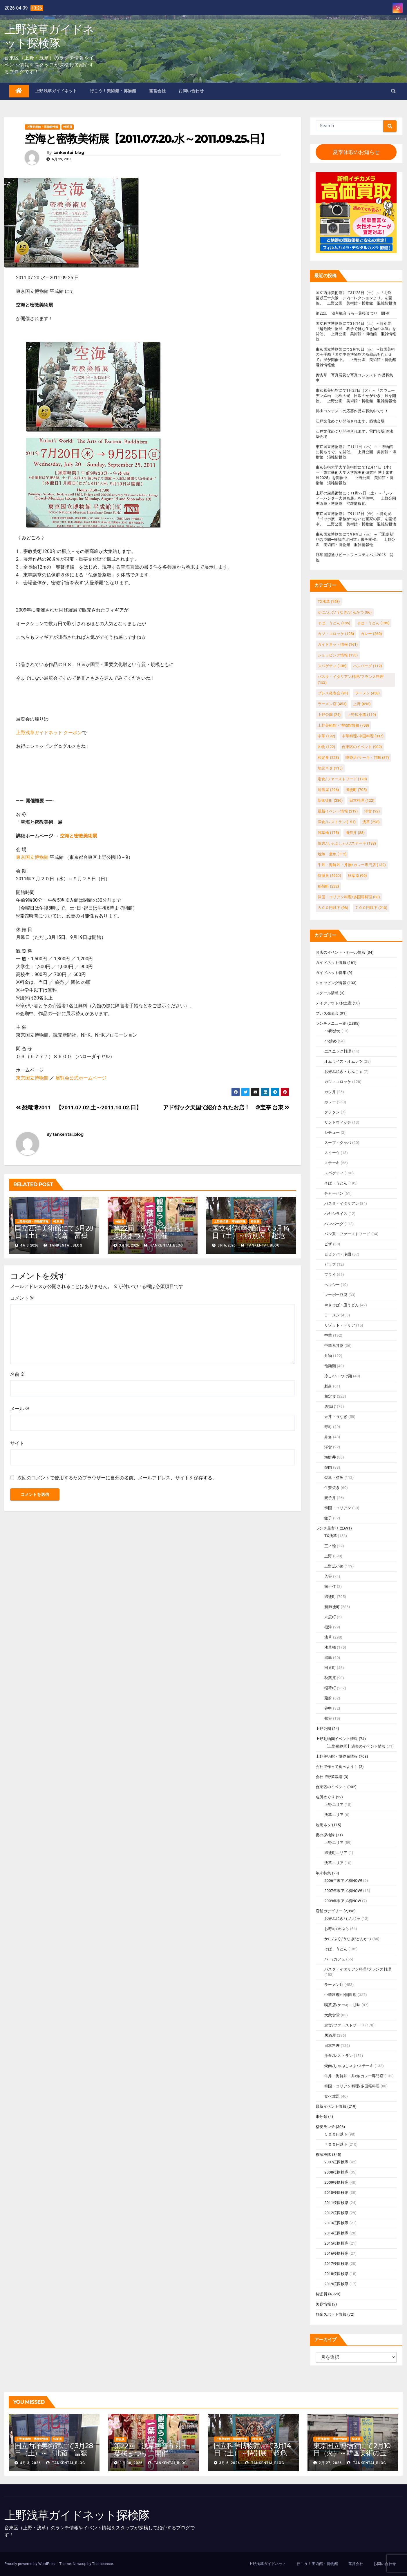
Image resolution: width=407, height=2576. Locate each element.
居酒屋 (330, 2035)
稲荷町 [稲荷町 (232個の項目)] (328, 886)
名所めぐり (325, 1797)
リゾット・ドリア (339, 1325)
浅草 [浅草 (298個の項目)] (371, 822)
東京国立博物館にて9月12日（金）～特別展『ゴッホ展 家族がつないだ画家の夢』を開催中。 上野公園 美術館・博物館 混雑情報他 (356, 518)
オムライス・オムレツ (343, 1061)
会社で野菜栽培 (329, 1777)
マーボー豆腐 (335, 1295)
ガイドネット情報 (331, 962)
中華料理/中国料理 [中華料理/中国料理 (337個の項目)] (363, 736)
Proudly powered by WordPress (30, 2564)
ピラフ (330, 1264)
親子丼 (330, 1498)
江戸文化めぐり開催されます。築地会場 (350, 421)
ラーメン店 (333, 1984)
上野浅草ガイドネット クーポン (49, 732)
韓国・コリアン (337, 1508)
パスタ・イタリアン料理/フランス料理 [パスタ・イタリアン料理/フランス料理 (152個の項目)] (350, 679)
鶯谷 (328, 1718)
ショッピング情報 (331, 983)
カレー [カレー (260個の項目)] (371, 634)
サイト (17, 1443)
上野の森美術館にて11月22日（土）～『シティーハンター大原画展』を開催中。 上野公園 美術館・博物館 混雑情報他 (358, 498)
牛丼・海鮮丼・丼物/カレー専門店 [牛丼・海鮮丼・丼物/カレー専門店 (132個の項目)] (352, 865)
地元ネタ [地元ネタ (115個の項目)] (330, 768)
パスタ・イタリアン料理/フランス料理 (357, 1969)
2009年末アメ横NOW (342, 1901)
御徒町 (330, 1596)
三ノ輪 (330, 1546)
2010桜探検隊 (336, 2192)
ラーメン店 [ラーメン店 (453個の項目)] (332, 704)
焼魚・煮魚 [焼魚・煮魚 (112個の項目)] (332, 854)
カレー (330, 1102)
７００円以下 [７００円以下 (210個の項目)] (371, 908)
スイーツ (332, 1153)
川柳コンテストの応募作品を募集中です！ (352, 411)
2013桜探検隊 (336, 2223)
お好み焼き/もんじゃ (342, 1918)
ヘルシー (332, 1284)
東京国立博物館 (32, 857)
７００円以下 (335, 2144)
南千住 (330, 1586)
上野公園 (323, 1728)
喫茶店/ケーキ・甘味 (342, 2005)
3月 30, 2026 (131, 2463)
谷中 (328, 1708)
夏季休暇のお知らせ (356, 152)
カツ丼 (330, 1092)
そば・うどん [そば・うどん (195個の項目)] (373, 623)
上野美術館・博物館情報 (42, 126)
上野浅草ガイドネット (56, 90)
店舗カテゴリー (329, 1911)
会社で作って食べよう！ (337, 1766)
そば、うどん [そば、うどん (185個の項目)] (334, 623)
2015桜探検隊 (336, 2243)
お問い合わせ (191, 90)
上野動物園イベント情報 (337, 1739)
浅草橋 (330, 1647)
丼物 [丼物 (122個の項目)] (326, 747)
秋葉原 (330, 1678)
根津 (328, 1627)
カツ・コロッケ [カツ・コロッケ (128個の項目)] (336, 634)
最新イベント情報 (331, 2106)
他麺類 (330, 1366)
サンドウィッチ (337, 1122)
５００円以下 (335, 2134)
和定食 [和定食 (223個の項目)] (328, 757)
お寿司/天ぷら (336, 1928)
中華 (328, 1335)
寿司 (328, 1427)
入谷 (328, 1576)
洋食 (328, 1447)
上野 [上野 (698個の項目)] (361, 704)
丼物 (328, 1356)
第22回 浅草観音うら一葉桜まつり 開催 (150, 1232)
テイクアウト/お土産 (334, 1003)
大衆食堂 (332, 2015)
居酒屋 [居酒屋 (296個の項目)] (328, 790)
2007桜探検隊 (336, 2162)
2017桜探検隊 (336, 2263)
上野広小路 (333, 1566)
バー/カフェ (334, 1959)
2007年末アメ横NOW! (343, 1891)
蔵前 (328, 1698)
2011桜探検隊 (336, 2203)
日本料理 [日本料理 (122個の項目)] (361, 800)
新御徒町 (332, 1607)
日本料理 (332, 2045)
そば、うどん (335, 1949)
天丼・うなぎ (335, 1416)
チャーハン (333, 1193)
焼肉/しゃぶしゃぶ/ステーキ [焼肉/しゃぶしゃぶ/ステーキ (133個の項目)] (347, 843)
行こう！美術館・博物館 (113, 90)
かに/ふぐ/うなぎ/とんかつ (347, 1939)
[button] (393, 91)
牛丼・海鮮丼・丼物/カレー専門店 (354, 2076)
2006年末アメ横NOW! (343, 1880)
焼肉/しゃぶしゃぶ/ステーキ (349, 2066)
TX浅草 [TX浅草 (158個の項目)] (329, 601)
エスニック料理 (337, 1051)
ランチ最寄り (327, 1528)
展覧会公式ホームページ (80, 1078)
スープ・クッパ (337, 1142)
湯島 (328, 1657)
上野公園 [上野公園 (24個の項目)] (329, 714)
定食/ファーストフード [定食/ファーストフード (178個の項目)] (342, 779)
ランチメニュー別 (331, 1023)
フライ (330, 1274)
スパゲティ (333, 1173)
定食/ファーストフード (344, 2025)
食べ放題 (332, 2096)
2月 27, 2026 (330, 2463)
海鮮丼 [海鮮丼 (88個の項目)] (355, 832)
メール (19, 1409)
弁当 (328, 1437)
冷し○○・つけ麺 (338, 1376)
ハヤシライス (335, 1213)
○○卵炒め (332, 1031)
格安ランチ (325, 2127)
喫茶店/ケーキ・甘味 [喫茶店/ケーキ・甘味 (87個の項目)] (367, 757)
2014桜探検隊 (336, 2233)
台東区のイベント (331, 1787)
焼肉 (328, 1467)
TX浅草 (330, 1536)
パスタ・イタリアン (341, 1203)
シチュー (332, 1132)
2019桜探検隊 (336, 2284)
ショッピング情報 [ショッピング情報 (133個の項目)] (338, 655)
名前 (17, 1374)
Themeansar (102, 2564)
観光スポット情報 (331, 2314)
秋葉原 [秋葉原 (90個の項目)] (357, 875)
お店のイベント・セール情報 (341, 952)
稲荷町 (330, 1688)
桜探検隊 (323, 2154)
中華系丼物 (333, 1345)
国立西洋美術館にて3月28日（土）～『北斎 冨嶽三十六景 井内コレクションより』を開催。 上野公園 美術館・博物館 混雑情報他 (356, 298)
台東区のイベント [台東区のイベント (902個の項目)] (362, 747)
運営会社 (157, 90)
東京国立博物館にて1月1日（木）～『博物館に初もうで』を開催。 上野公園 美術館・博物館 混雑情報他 (356, 452)
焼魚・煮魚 (333, 1477)
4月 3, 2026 (30, 2463)
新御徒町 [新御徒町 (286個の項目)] (330, 800)
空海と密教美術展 (78, 836)
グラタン (332, 1112)
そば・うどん (335, 1183)
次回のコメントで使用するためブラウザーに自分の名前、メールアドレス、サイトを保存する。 (117, 1478)
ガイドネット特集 (331, 972)
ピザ (328, 1244)
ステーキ (332, 1163)
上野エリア (333, 1804)
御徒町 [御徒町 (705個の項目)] (356, 790)
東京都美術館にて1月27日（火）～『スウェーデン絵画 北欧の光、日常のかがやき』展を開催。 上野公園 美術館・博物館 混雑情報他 (356, 395)
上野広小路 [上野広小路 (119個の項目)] (361, 714)
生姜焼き (332, 1487)
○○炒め (330, 1041)
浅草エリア (333, 1815)
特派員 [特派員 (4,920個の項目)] (329, 875)
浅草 (328, 1637)
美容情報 (323, 2304)
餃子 (328, 1518)
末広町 (330, 1617)
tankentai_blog (68, 152)
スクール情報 (327, 993)
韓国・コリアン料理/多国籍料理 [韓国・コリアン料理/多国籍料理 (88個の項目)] (349, 897)
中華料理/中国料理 (340, 1995)
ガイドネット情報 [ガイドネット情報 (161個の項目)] (338, 644)
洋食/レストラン (338, 2055)
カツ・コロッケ (337, 1082)
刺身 (328, 1386)
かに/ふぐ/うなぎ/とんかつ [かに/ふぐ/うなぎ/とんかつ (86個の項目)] (345, 612)
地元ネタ (323, 1825)
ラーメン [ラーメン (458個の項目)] (367, 693)
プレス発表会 (327, 1013)
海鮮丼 (330, 1457)
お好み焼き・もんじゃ (343, 1071)
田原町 (330, 1668)
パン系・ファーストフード (347, 1234)
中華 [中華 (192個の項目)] (326, 736)
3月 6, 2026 (229, 2463)
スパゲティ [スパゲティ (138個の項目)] (332, 666)
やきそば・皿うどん (341, 1305)
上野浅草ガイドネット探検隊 (49, 36)
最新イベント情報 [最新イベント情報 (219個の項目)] (338, 811)
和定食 (330, 1396)
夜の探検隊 (325, 1835)
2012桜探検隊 (336, 2213)
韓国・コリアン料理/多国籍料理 (351, 2086)
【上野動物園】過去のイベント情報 (355, 1746)
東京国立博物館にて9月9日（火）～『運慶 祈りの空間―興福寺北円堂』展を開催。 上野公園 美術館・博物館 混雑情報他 (355, 539)
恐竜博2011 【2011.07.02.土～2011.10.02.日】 (78, 1107)
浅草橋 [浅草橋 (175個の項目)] (328, 832)
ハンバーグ (333, 1224)
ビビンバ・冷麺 (337, 1254)
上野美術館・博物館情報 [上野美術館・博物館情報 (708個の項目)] (343, 725)
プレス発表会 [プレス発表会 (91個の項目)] (333, 693)
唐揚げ (330, 1406)
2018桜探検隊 (336, 2274)
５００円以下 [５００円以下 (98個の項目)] (333, 908)
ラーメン (332, 1315)
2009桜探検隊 (336, 2182)
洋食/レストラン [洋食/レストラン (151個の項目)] (337, 822)
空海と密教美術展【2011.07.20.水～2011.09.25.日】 (147, 139)
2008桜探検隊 (336, 2172)
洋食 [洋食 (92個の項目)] (372, 811)
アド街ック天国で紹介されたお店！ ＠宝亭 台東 (226, 1107)
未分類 (321, 2116)
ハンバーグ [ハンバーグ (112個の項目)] (367, 666)
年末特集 (323, 1873)
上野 (328, 1556)
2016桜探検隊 (336, 2253)
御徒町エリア (335, 1853)
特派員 (67, 126)
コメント (22, 1298)
